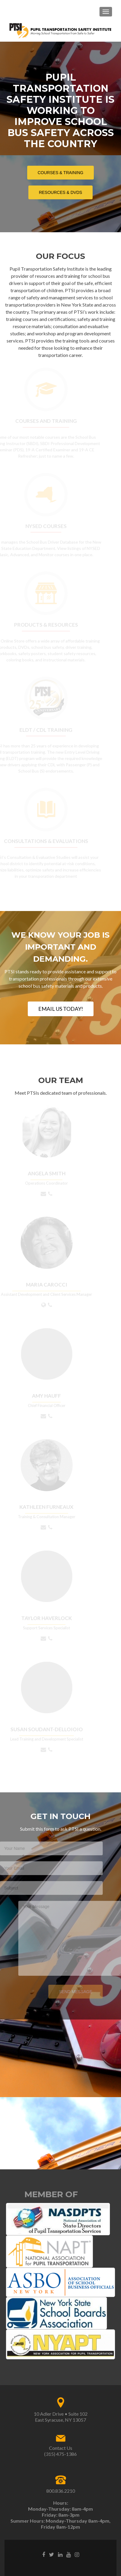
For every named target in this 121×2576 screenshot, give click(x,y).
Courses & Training (63, 172)
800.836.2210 (60, 2491)
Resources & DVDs (63, 192)
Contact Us (60, 2448)
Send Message (67, 1991)
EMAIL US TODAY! (60, 1008)
